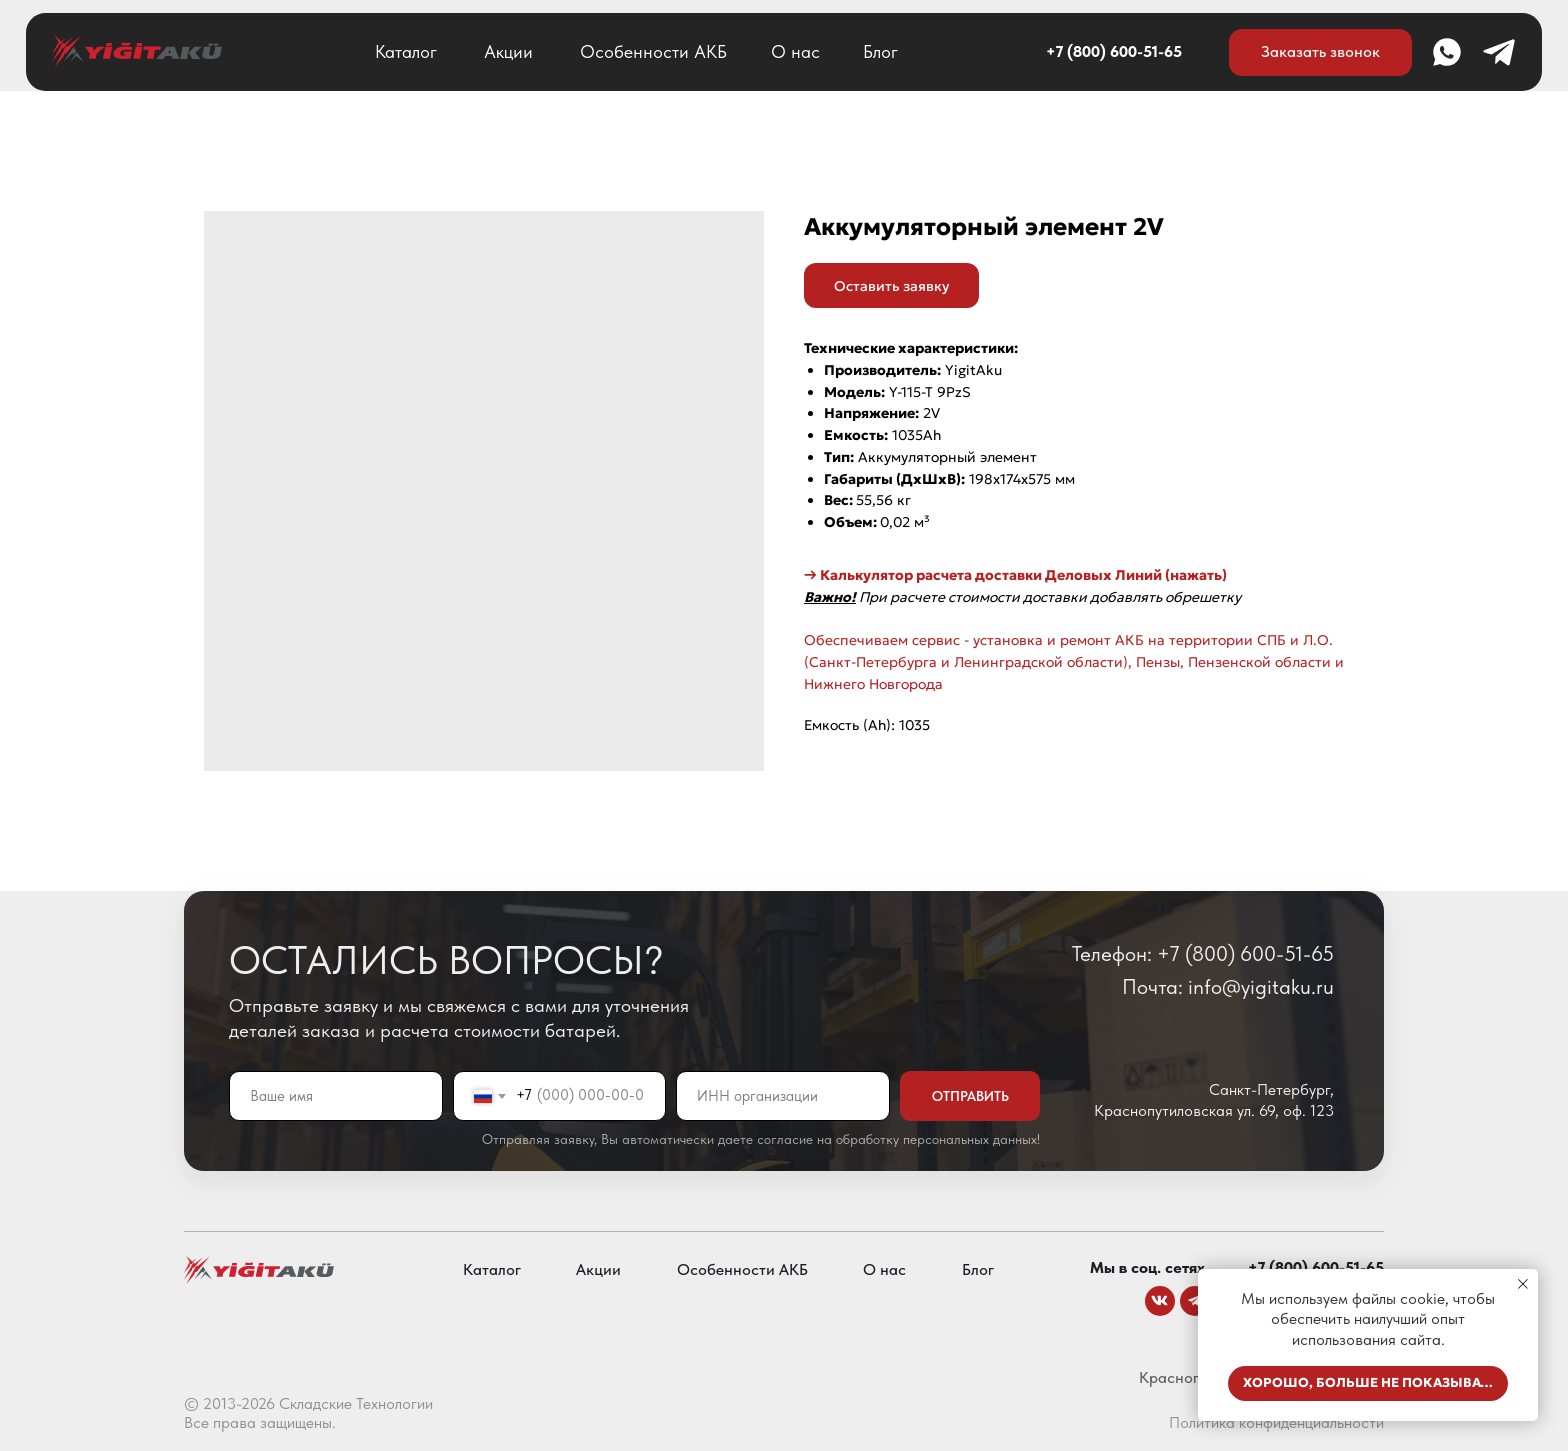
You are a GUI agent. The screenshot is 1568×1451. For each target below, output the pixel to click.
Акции (508, 52)
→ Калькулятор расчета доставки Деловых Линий (983, 575)
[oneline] (783, 1096)
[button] (1320, 52)
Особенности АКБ (653, 52)
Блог (880, 52)
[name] (336, 1096)
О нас (795, 52)
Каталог (406, 52)
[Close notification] (1523, 1284)
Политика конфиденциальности (1276, 1422)
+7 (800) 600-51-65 (1114, 51)
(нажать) (1194, 575)
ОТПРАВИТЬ (970, 1096)
